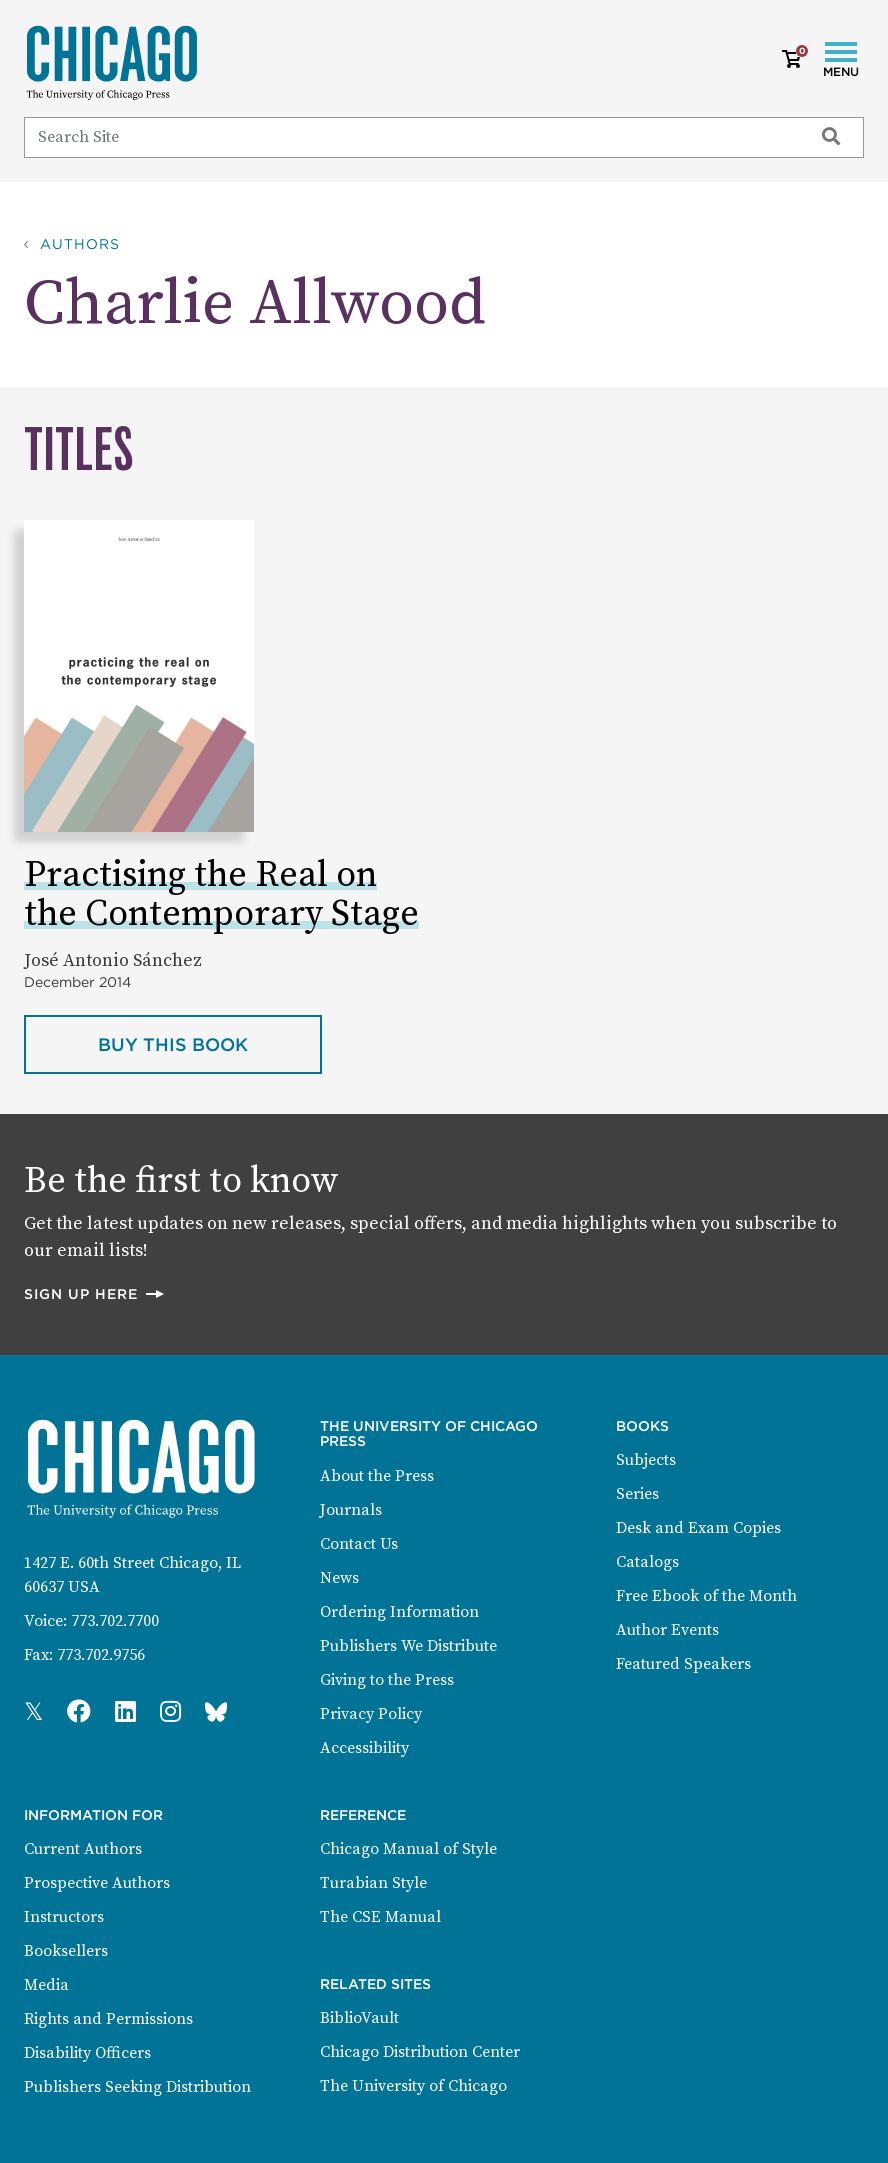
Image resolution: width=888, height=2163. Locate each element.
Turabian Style (373, 1883)
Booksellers (66, 1951)
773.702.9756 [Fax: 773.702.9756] (101, 1655)
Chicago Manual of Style (408, 1849)
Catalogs (647, 1562)
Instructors (64, 1917)
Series (637, 1494)
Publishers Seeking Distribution (137, 2087)
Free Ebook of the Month (706, 1596)
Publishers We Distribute (408, 1646)
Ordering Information (399, 1612)
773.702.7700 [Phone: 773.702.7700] (115, 1621)
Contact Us (359, 1544)
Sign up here (95, 1293)
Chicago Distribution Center (420, 2052)
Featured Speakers (683, 1664)
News (339, 1578)
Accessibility (364, 1748)
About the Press (377, 1476)
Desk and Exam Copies (698, 1528)
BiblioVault (359, 2018)
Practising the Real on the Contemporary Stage (221, 895)
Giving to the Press (387, 1680)
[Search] (409, 137)
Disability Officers (87, 2053)
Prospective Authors (97, 1883)
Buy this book (210, 1043)
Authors (80, 244)
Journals (351, 1510)
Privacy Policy (371, 1714)
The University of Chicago (413, 2086)
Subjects (646, 1460)
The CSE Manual (380, 1917)
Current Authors (83, 1849)
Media (46, 1985)
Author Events (667, 1630)
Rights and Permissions (108, 2019)
